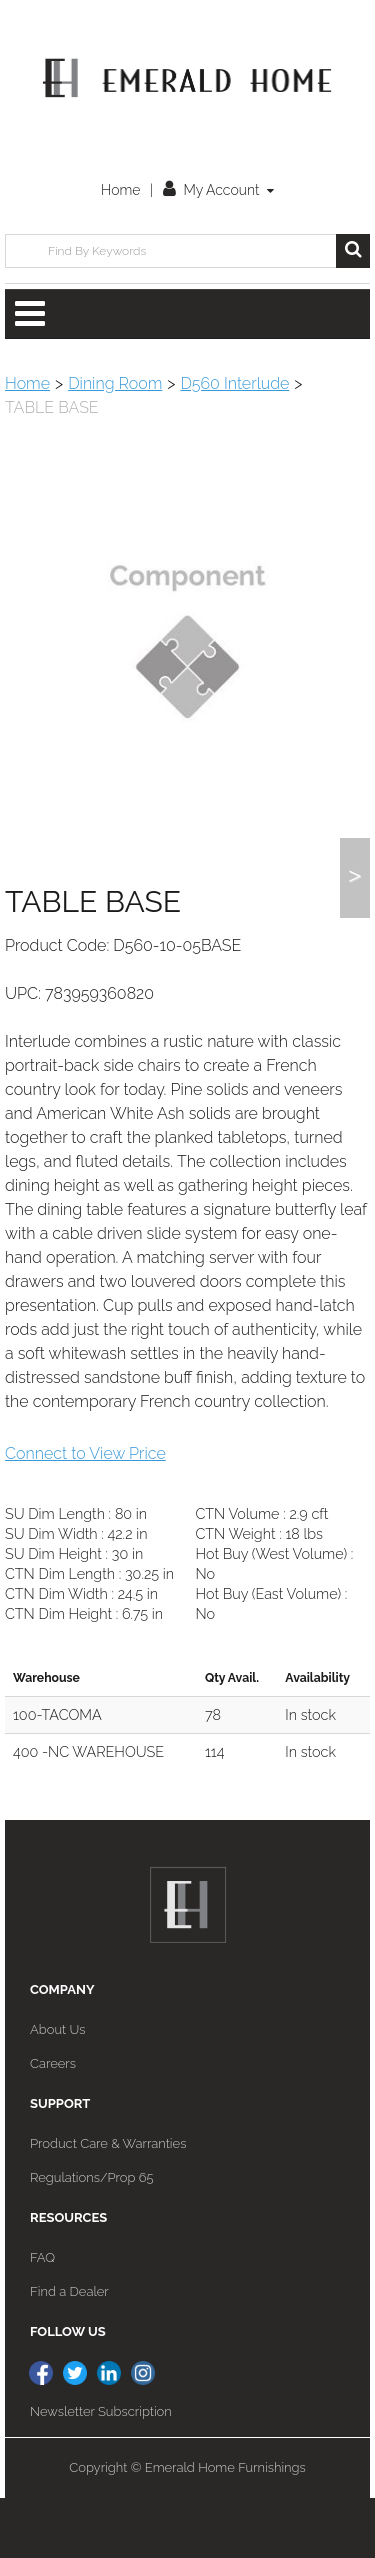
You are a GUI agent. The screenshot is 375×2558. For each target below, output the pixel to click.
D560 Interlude (234, 383)
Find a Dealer (69, 2351)
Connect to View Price (85, 1513)
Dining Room (115, 383)
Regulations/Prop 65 (92, 2237)
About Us (57, 2089)
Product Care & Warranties (108, 2203)
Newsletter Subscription (101, 2471)
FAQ (42, 2317)
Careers (53, 2123)
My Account (218, 190)
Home (120, 190)
